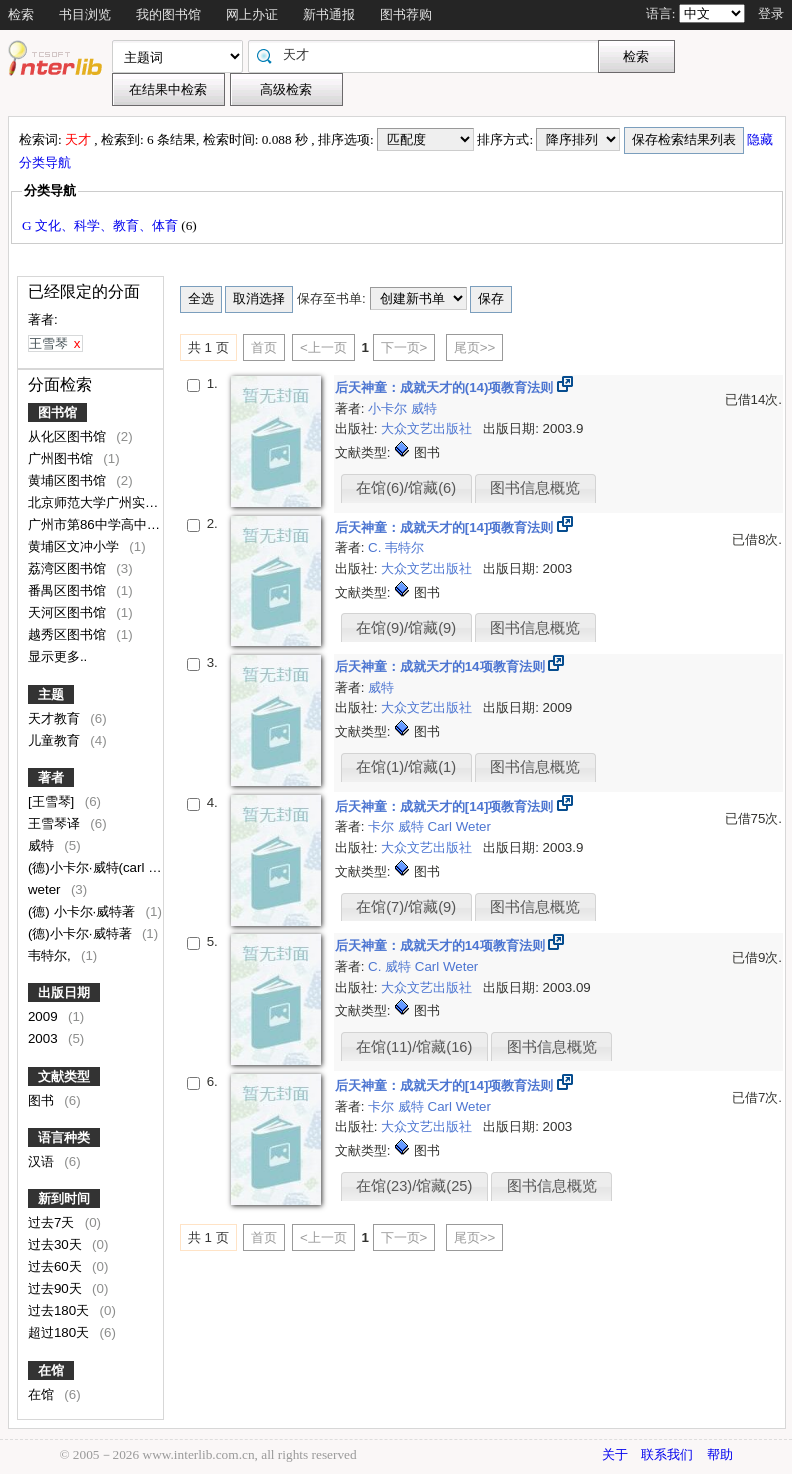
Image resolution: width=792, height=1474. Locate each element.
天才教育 (56, 718)
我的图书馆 (168, 14)
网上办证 (252, 14)
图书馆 (57, 412)
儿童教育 (56, 740)
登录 (771, 13)
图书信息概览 (535, 488)
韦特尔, (51, 955)
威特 (43, 845)
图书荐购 (406, 14)
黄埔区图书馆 (69, 480)
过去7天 (53, 1222)
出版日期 (64, 992)
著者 (51, 777)
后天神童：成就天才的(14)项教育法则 (446, 387)
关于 (615, 1454)
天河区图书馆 (69, 612)
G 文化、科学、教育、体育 (101, 225)
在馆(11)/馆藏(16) (414, 1047)
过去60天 (57, 1266)
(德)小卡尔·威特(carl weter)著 (115, 867)
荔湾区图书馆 (69, 568)
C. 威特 (391, 966)
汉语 (43, 1161)
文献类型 (64, 1076)
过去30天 (57, 1244)
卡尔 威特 (397, 826)
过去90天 (57, 1288)
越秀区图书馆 (69, 634)
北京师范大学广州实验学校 (108, 502)
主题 (51, 694)
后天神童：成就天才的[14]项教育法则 (446, 527)
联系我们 (667, 1454)
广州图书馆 (62, 458)
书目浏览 (85, 14)
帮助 (720, 1454)
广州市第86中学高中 (89, 524)
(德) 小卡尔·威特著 (83, 911)
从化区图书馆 (69, 436)
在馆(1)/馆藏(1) (406, 767)
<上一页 (323, 347)
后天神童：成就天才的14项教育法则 (442, 666)
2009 (44, 1016)
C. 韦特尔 (396, 547)
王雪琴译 (56, 823)
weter (46, 889)
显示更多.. (57, 656)
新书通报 (329, 14)
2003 (44, 1038)
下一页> (404, 347)
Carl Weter (459, 826)
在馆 (51, 1370)
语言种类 (64, 1137)
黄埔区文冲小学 (75, 546)
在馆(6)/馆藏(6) (406, 488)
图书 (43, 1100)
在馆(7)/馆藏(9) (406, 907)
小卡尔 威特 (402, 408)
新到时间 (64, 1198)
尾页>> (475, 347)
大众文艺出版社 (428, 428)
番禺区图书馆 (69, 590)
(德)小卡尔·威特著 (81, 933)
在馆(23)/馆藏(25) (414, 1186)
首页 (264, 347)
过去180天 (60, 1310)
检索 (21, 14)
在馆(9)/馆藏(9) (406, 628)
